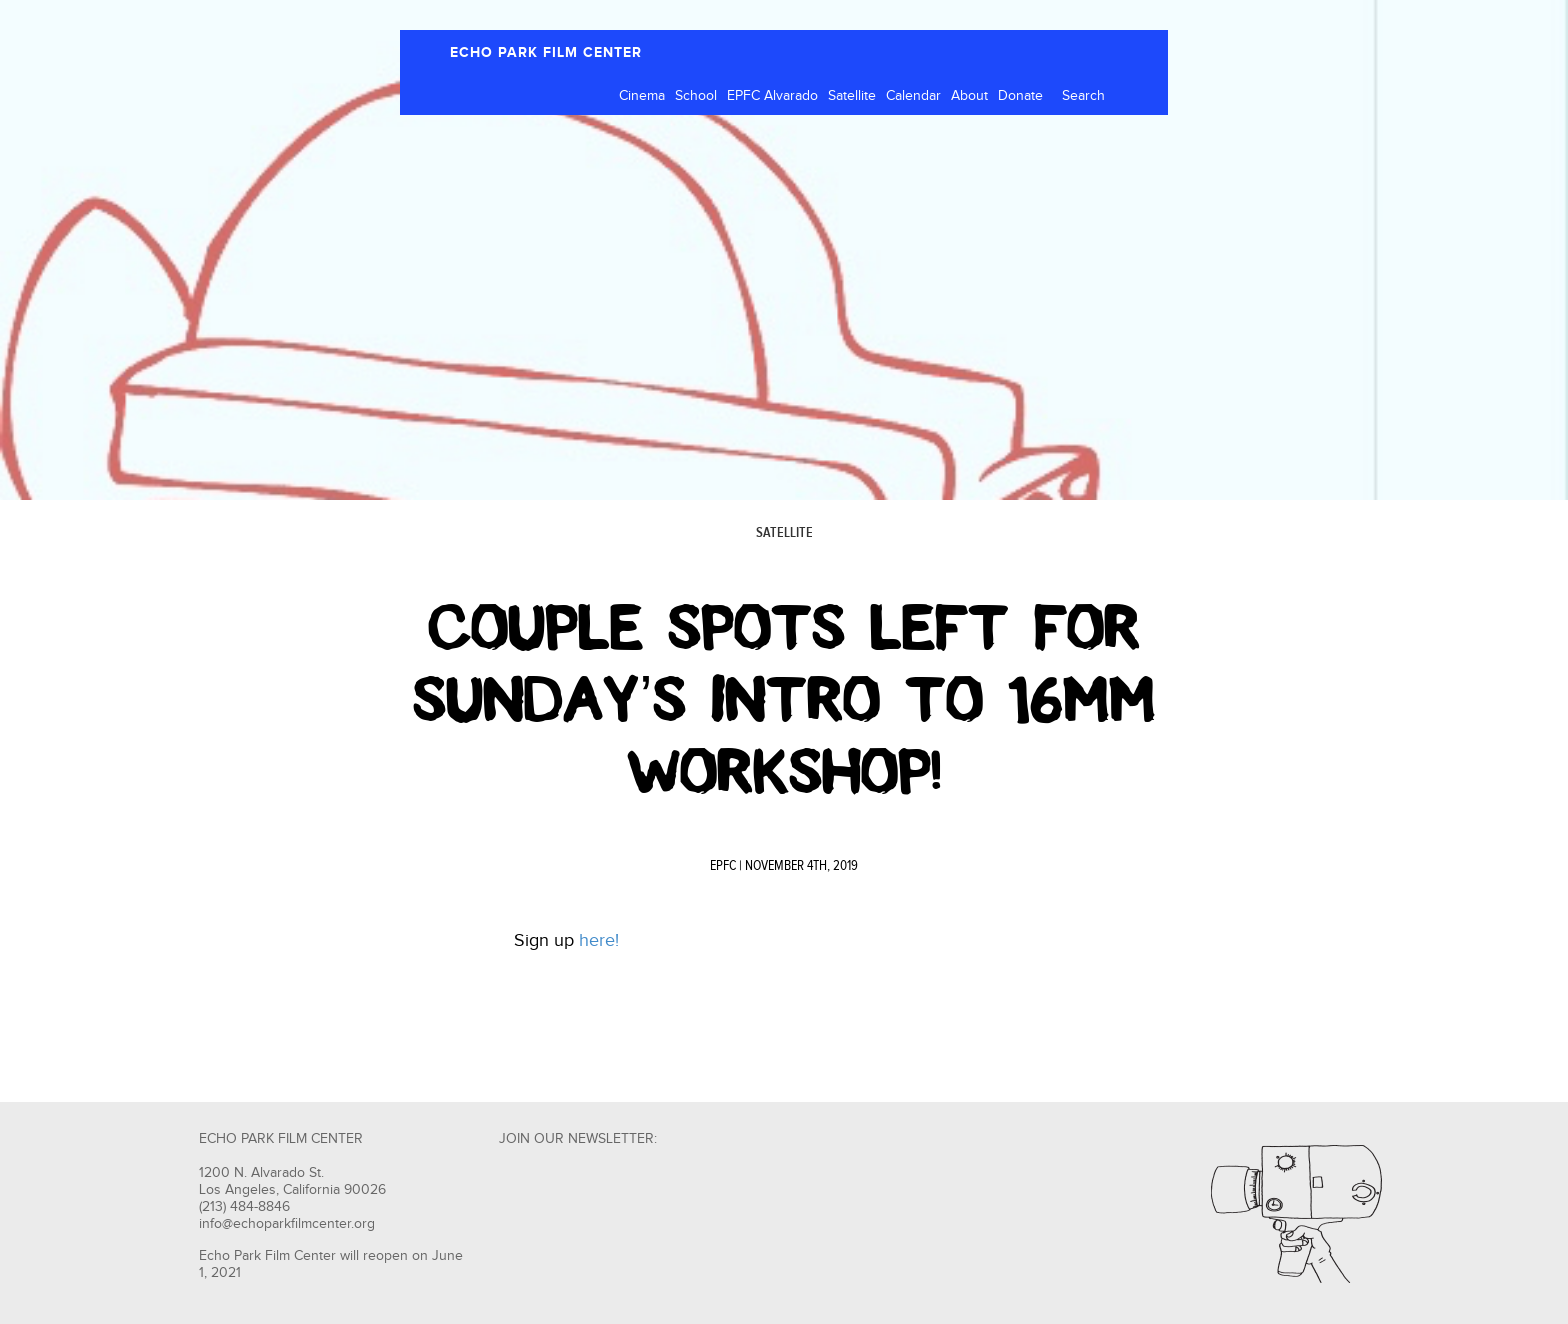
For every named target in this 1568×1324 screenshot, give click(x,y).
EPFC (723, 866)
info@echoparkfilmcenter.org (287, 1224)
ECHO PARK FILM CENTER (546, 52)
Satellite (852, 96)
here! (601, 940)
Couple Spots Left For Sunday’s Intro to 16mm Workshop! (783, 700)
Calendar (913, 96)
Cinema (642, 96)
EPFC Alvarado (772, 96)
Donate (1020, 96)
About (969, 96)
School (696, 96)
